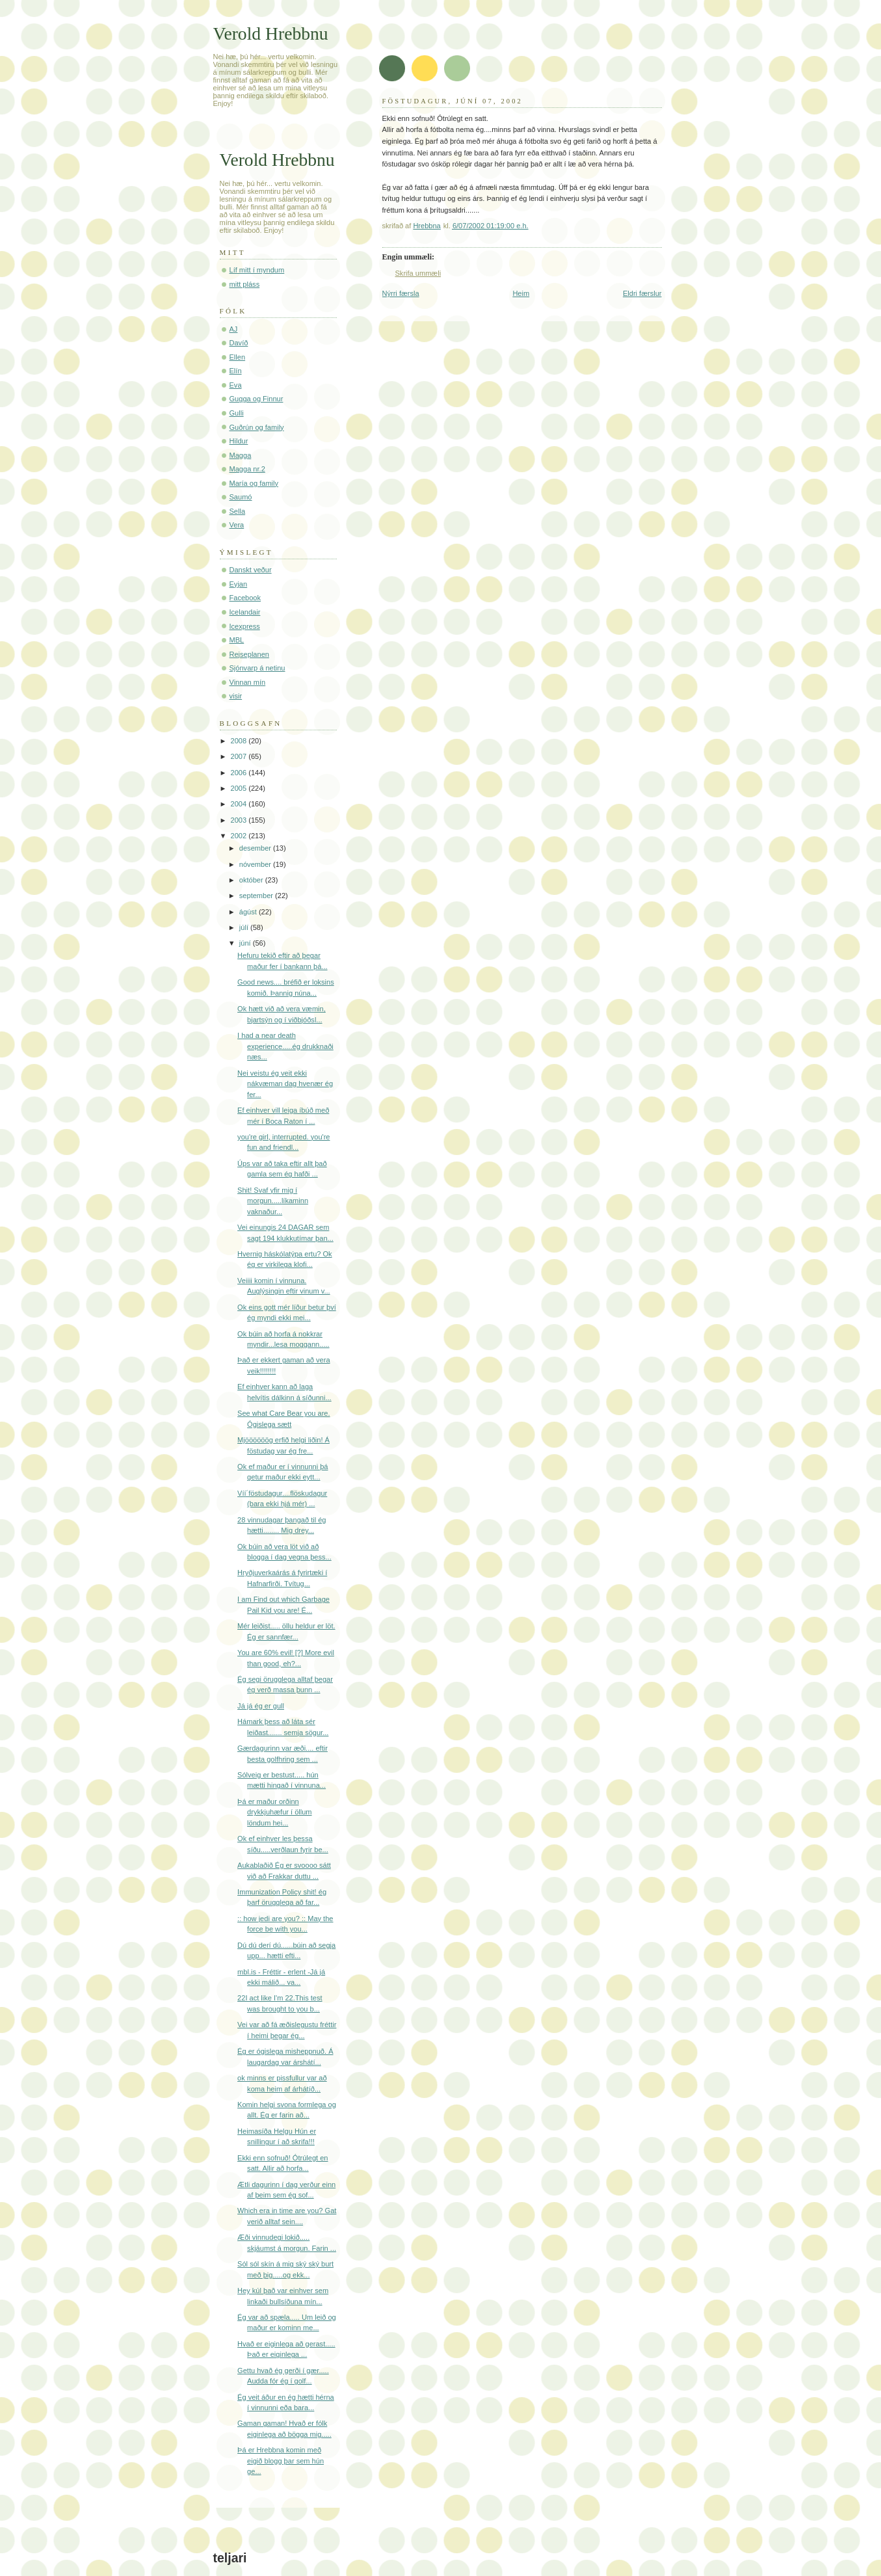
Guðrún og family (257, 427)
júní (246, 943)
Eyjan (239, 584)
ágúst (249, 912)
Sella (238, 511)
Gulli (237, 413)
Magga (241, 455)
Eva (236, 385)
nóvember (256, 864)
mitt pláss (245, 284)
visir (236, 696)
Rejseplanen (249, 654)
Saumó (241, 497)
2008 (240, 741)
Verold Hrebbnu (270, 33)
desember (256, 848)
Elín (236, 371)
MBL (237, 640)
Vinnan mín (248, 682)
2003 (240, 820)
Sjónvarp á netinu (257, 668)
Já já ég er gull (260, 1706)
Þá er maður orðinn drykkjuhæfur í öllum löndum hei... (274, 1812)
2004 (240, 804)
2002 (240, 836)
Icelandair (245, 612)
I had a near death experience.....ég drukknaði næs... (285, 1046)
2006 (240, 773)
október (252, 880)
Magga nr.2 (247, 469)
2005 (240, 788)
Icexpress (245, 626)
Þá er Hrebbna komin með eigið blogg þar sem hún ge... (280, 2460)
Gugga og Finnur (256, 399)
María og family (254, 483)
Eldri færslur (642, 293)
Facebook (245, 598)
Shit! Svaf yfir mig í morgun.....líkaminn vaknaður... (272, 1200)
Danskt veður (251, 570)
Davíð (239, 343)
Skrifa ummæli (418, 273)
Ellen (238, 357)
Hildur (239, 441)
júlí (244, 927)
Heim (520, 293)
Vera (237, 525)
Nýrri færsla (400, 293)
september (257, 895)
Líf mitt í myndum (257, 270)
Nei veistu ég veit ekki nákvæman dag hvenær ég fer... (285, 1083)
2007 (240, 756)
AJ (234, 329)
